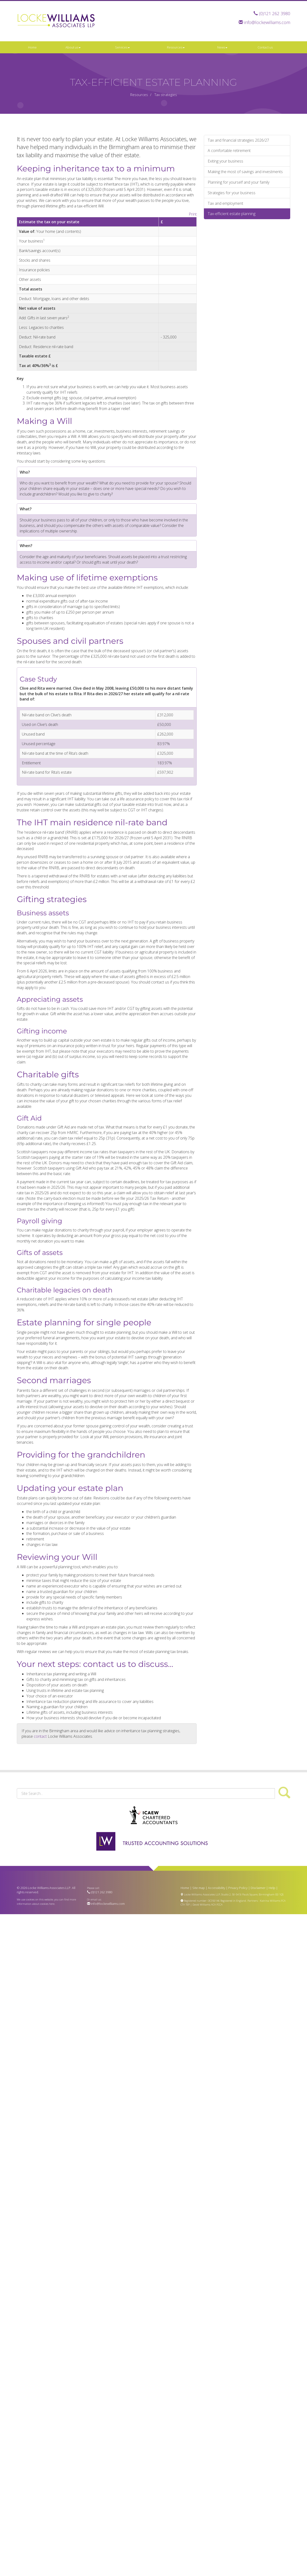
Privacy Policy (238, 1888)
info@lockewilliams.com (267, 22)
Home (32, 47)
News (222, 47)
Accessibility (216, 1888)
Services (122, 47)
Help (272, 1888)
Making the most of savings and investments (245, 311)
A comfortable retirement (229, 290)
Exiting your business (225, 300)
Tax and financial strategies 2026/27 (238, 279)
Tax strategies (165, 94)
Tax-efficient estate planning (231, 353)
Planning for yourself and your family (238, 321)
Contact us (265, 47)
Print (193, 353)
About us (73, 47)
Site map (198, 1888)
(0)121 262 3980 (274, 13)
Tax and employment (225, 342)
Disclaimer (258, 1888)
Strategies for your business (231, 332)
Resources (176, 47)
